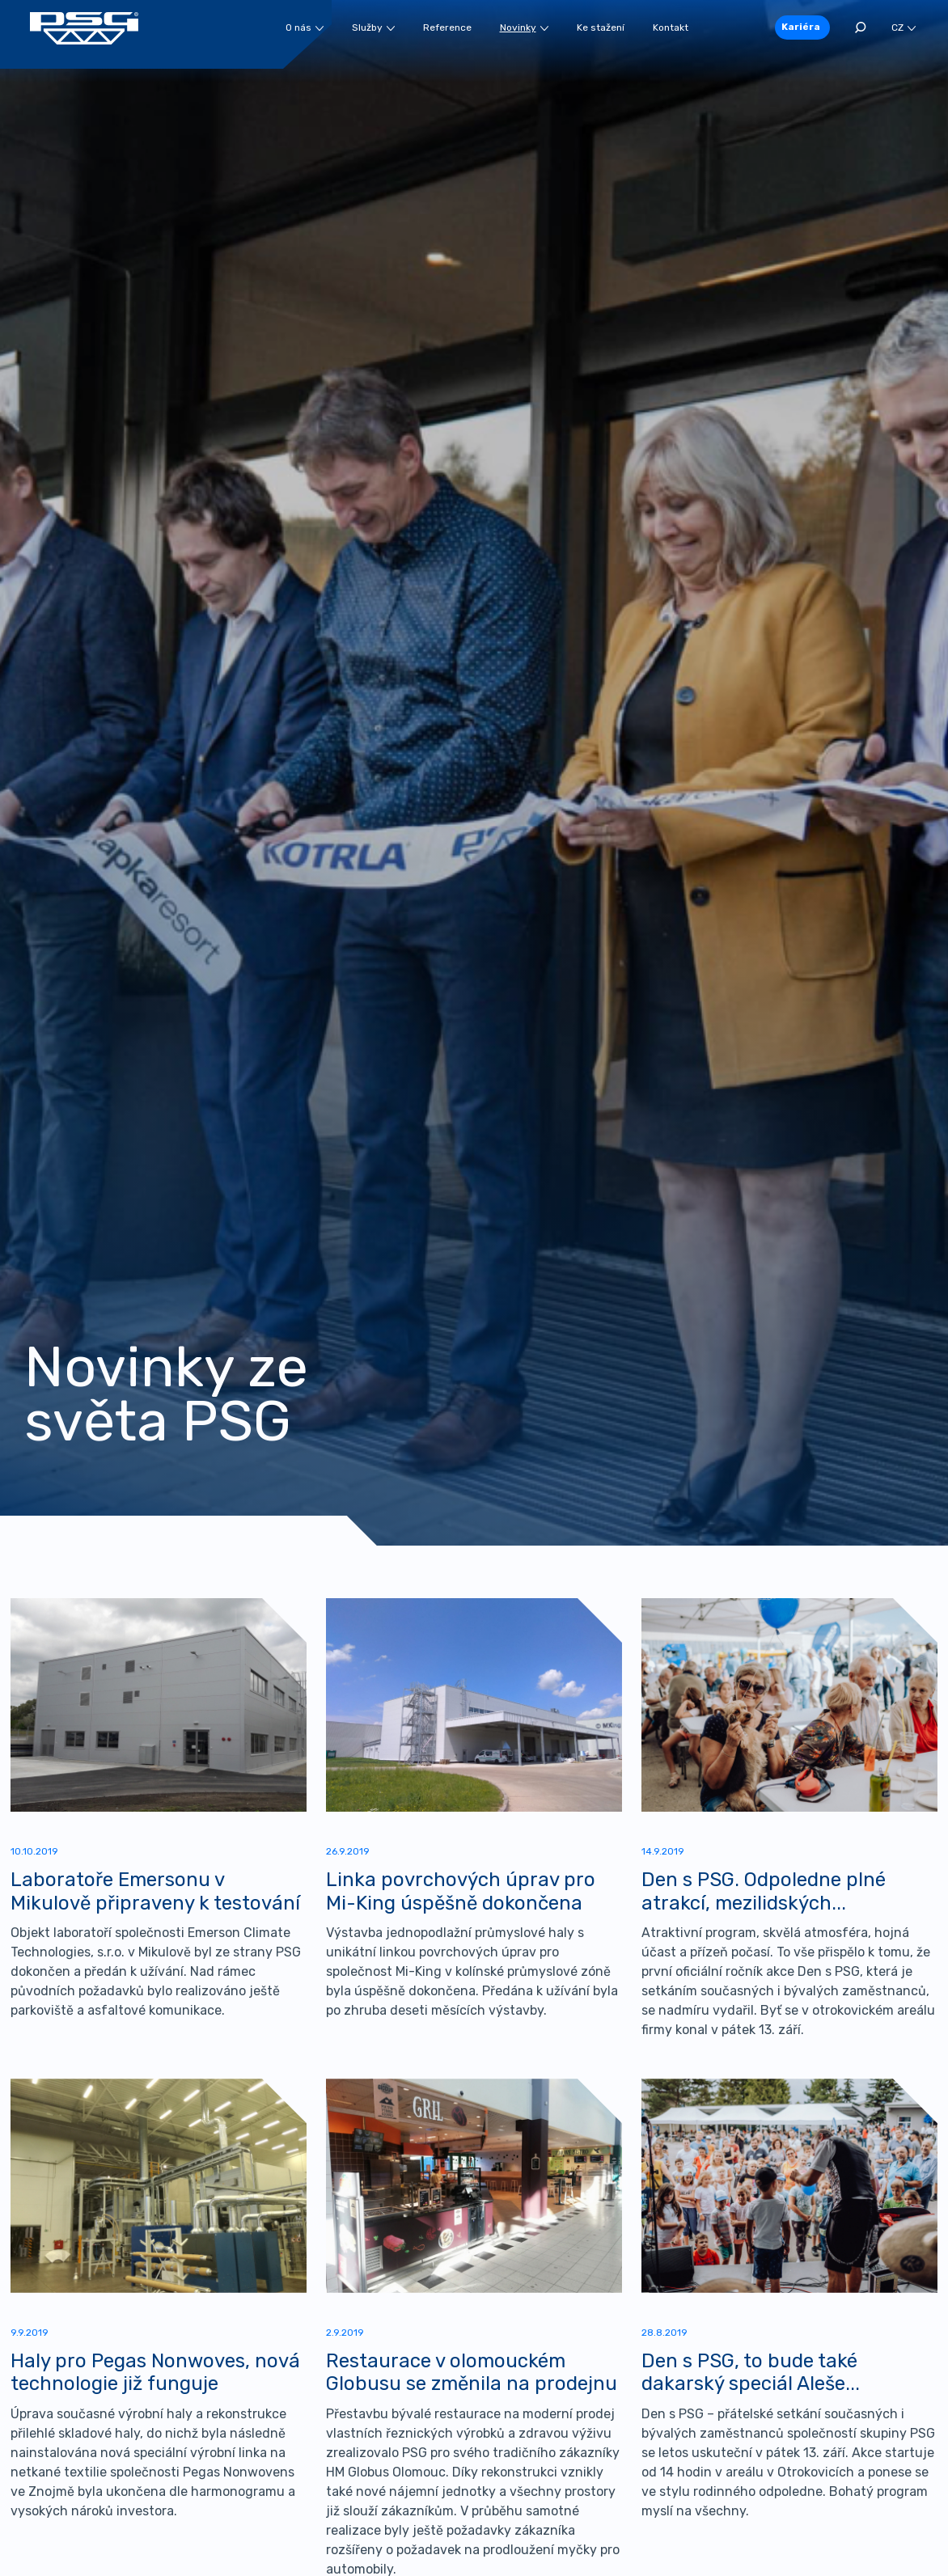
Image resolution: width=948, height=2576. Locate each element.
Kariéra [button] (800, 26)
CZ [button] (903, 27)
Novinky (524, 27)
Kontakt (670, 27)
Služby (373, 27)
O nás (305, 27)
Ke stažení (600, 27)
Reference (447, 27)
